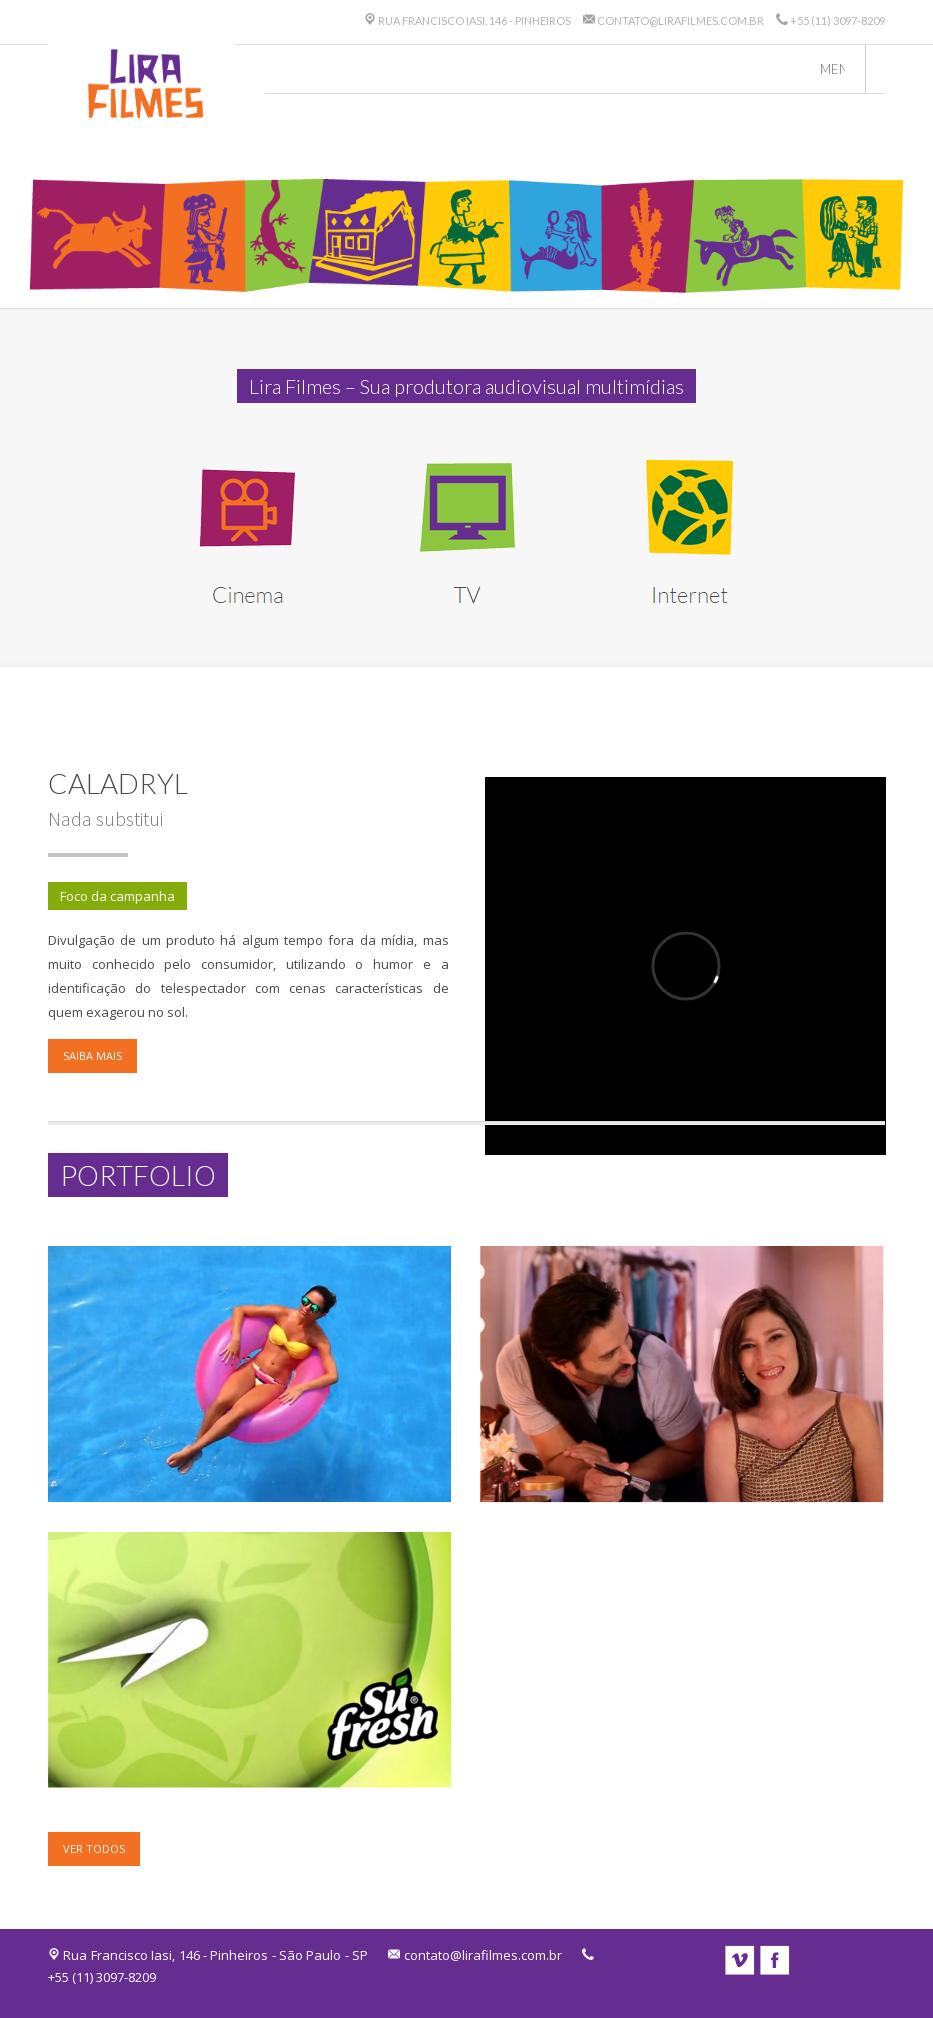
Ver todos (94, 1848)
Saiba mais (92, 1055)
